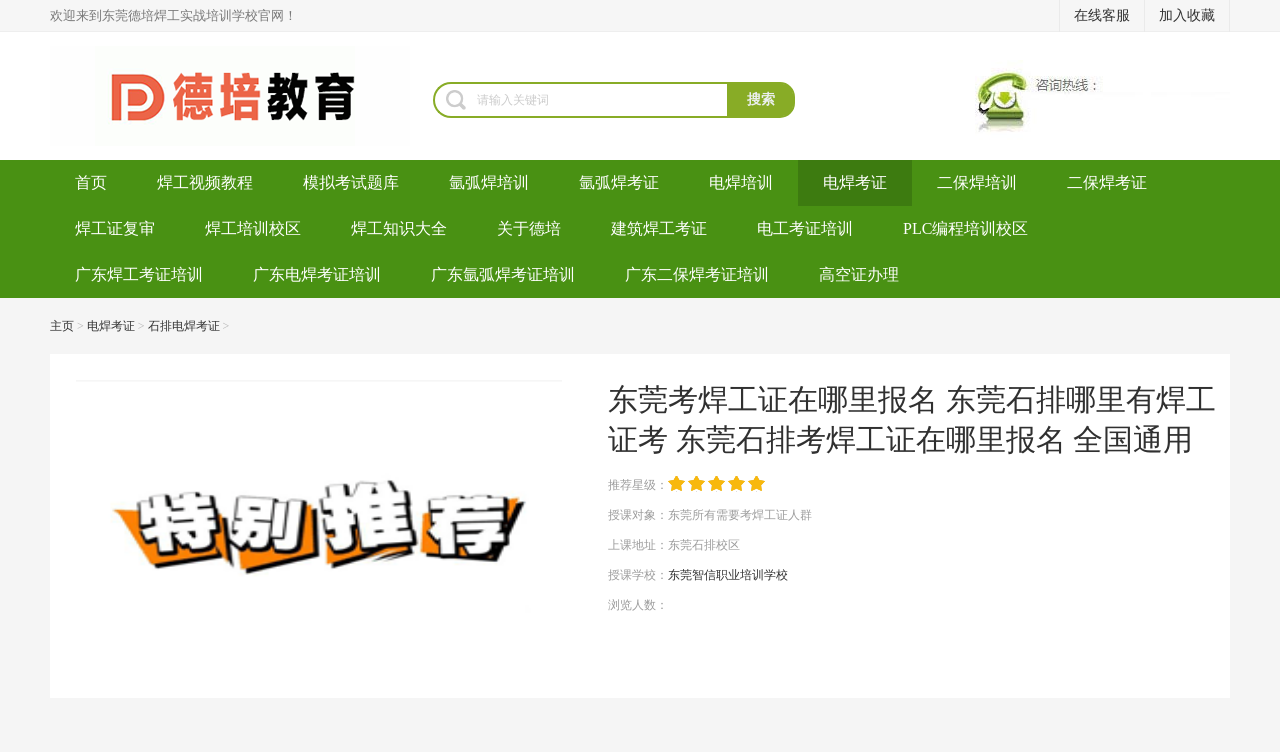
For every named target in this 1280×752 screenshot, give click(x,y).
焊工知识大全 (399, 228)
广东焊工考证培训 (139, 274)
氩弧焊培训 (489, 182)
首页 (91, 182)
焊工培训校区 (253, 228)
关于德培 (529, 228)
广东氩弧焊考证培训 (503, 274)
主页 (62, 326)
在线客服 (1102, 15)
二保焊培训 (977, 182)
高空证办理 (859, 274)
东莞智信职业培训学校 (728, 575)
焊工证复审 (115, 228)
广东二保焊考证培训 (697, 274)
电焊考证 (855, 182)
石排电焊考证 (184, 326)
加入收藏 (1187, 15)
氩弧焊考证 (619, 182)
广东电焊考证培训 (317, 274)
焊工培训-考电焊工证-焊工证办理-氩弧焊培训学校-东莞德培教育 (241, 96)
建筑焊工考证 (659, 228)
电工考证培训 (805, 228)
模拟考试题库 (351, 182)
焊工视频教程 (205, 182)
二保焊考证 (1107, 182)
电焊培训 (741, 182)
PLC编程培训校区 (965, 228)
